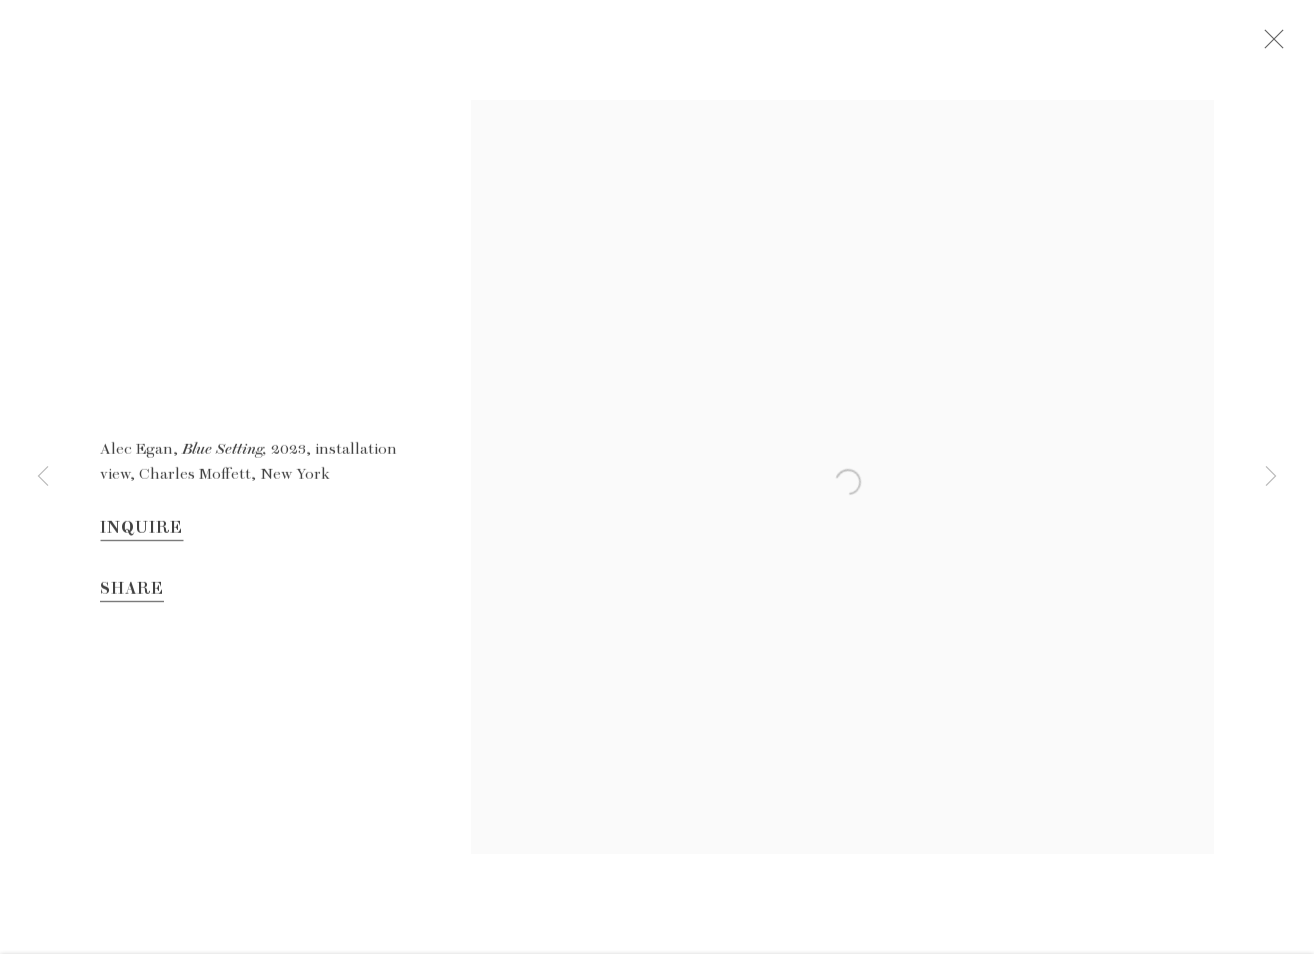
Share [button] (132, 597)
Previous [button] (43, 477)
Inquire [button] (141, 536)
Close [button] (1286, 45)
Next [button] (1271, 477)
